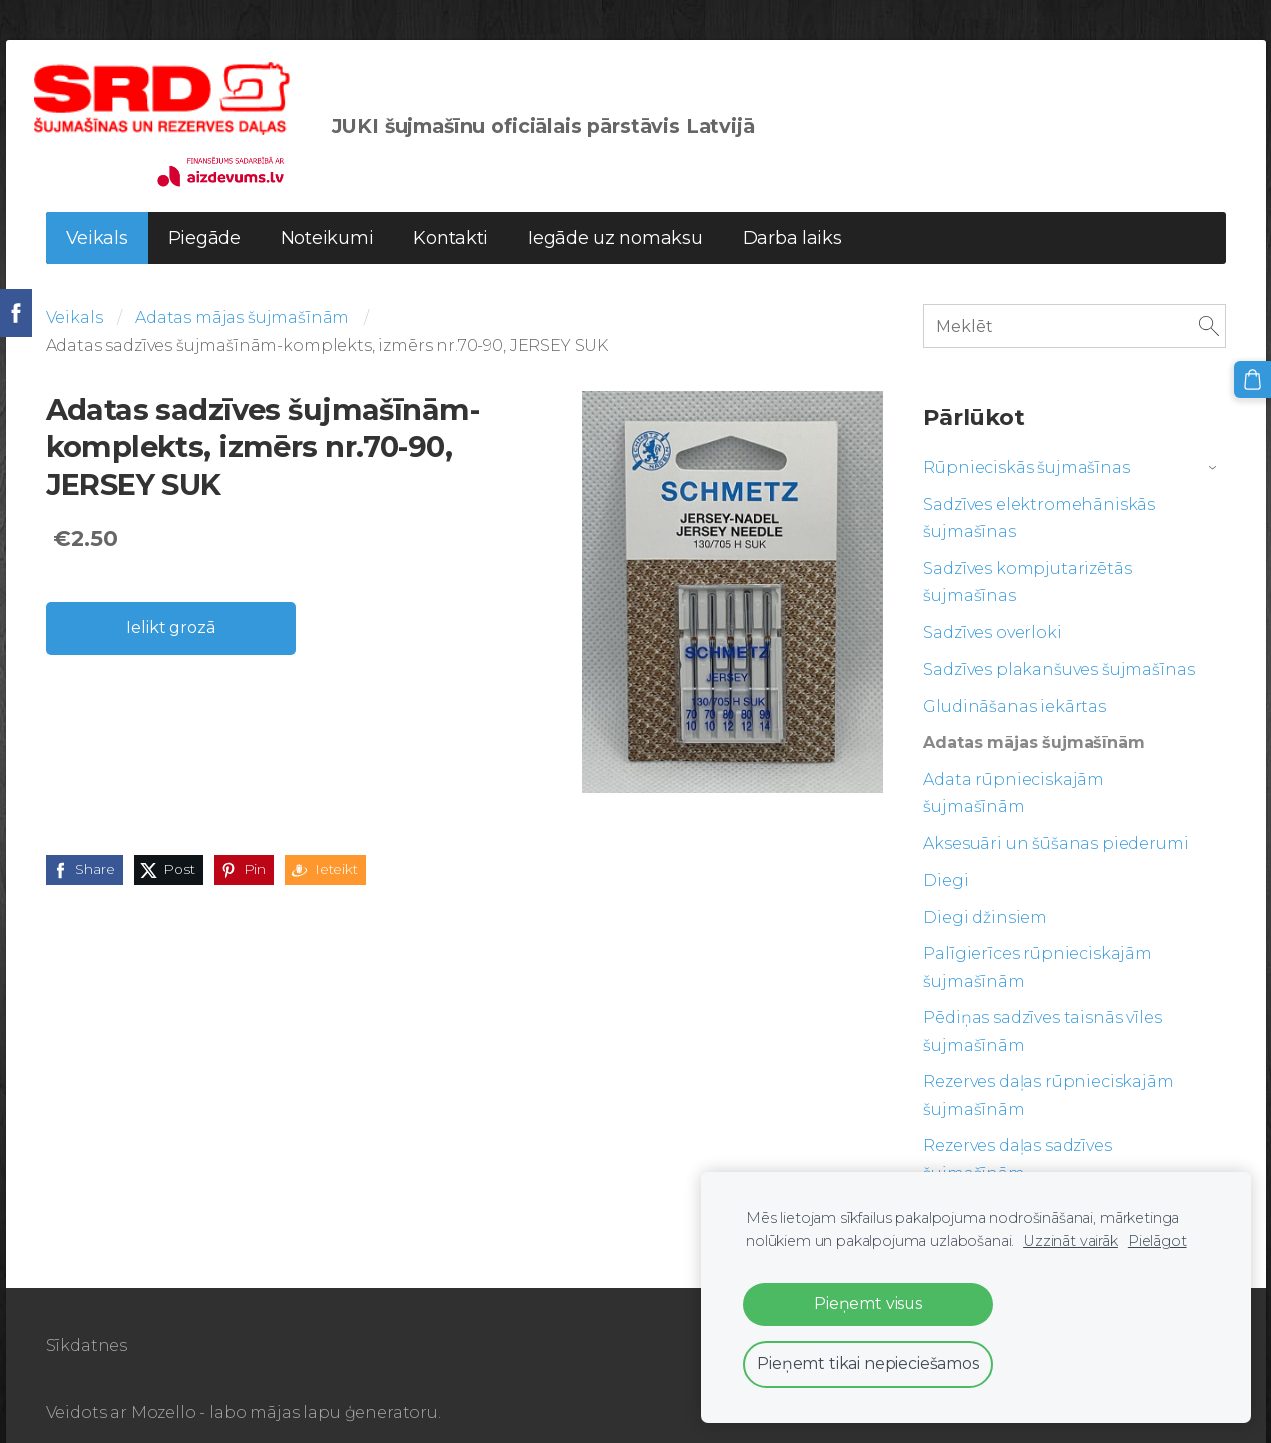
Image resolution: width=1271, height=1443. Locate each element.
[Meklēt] (1074, 302)
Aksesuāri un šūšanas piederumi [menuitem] (1055, 820)
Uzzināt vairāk (1070, 1241)
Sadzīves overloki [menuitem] (992, 609)
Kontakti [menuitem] (450, 215)
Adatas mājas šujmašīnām (242, 294)
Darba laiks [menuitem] (792, 215)
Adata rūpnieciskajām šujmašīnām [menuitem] (1013, 770)
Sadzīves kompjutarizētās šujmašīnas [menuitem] (1027, 559)
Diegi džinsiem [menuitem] (985, 894)
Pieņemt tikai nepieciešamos (868, 1363)
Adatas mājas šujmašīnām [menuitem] (1033, 719)
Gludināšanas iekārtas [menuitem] (1014, 683)
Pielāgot (1157, 1241)
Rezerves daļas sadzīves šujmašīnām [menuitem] (1017, 1136)
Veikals (74, 294)
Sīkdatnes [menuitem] (87, 1322)
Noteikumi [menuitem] (327, 215)
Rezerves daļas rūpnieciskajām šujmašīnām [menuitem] (1048, 1072)
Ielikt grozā (170, 604)
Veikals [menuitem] (97, 215)
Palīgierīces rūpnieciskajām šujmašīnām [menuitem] (1037, 944)
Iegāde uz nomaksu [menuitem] (615, 215)
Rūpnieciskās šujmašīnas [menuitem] (1026, 444)
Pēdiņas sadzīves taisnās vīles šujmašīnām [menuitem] (1042, 1008)
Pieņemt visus (868, 1303)
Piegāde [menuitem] (204, 215)
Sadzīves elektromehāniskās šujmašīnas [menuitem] (1039, 495)
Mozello (163, 1389)
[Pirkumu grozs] (1254, 378)
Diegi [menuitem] (945, 857)
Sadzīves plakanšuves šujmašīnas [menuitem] (1058, 646)
